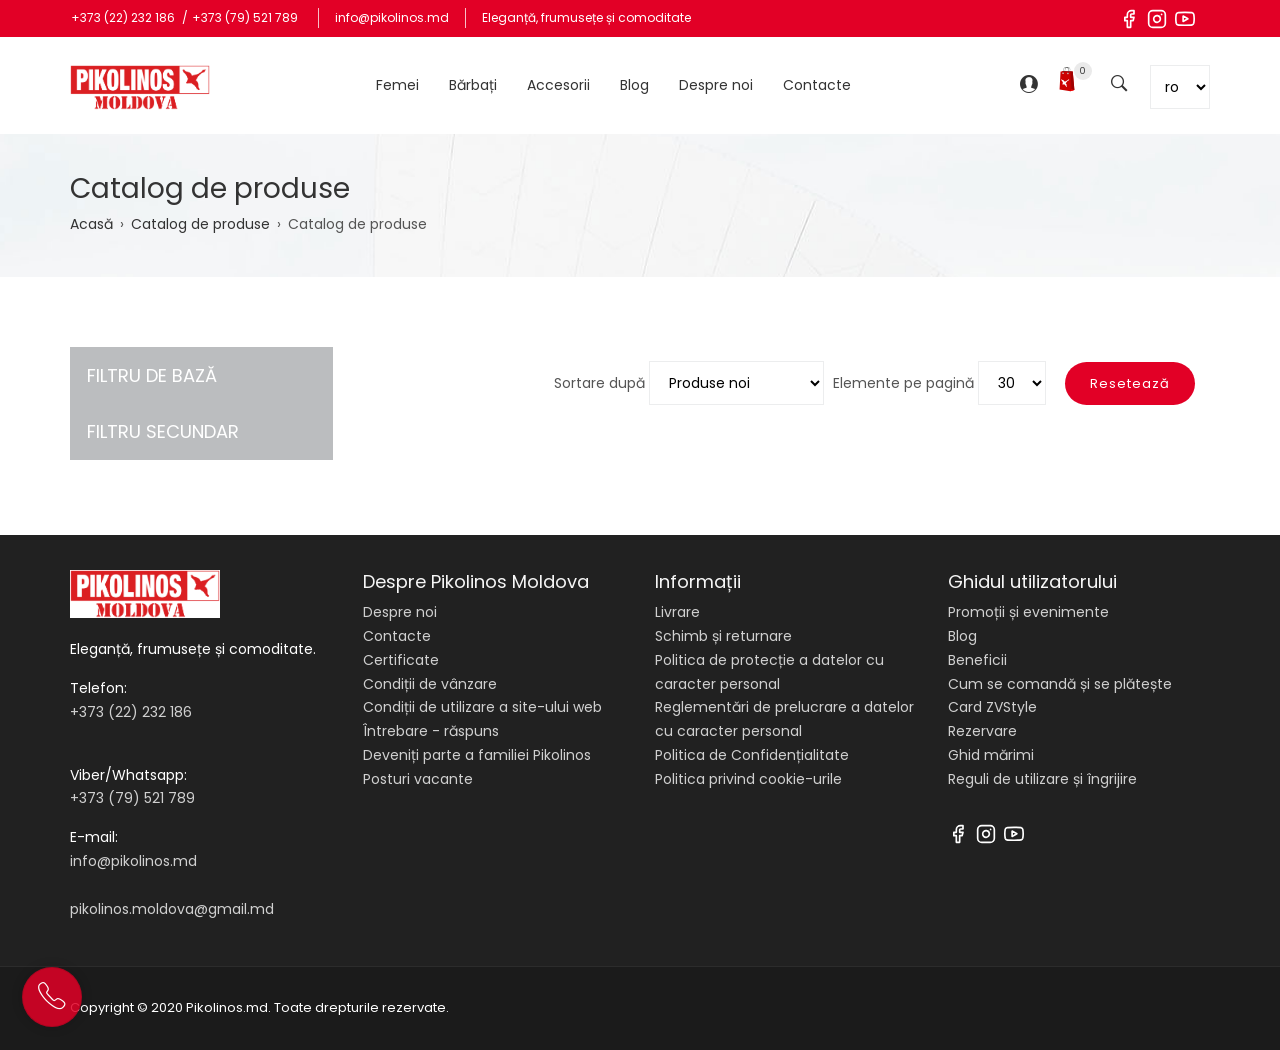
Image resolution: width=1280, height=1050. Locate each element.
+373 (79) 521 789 (245, 17)
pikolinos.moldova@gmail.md (172, 909)
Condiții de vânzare (430, 684)
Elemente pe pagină (903, 383)
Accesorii (558, 85)
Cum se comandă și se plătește (1060, 684)
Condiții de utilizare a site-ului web (482, 707)
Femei (397, 85)
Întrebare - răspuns (431, 731)
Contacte (817, 85)
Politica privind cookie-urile (748, 779)
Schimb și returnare (723, 636)
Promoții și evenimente (1028, 612)
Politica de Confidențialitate (752, 755)
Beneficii (977, 660)
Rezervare (982, 731)
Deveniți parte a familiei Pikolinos (477, 755)
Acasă (91, 224)
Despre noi (716, 85)
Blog (634, 85)
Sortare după (599, 383)
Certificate (401, 660)
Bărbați (473, 85)
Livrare (677, 612)
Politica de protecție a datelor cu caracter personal (769, 672)
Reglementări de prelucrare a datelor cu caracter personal (784, 719)
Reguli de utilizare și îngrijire (1042, 779)
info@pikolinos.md (392, 17)
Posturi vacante (418, 779)
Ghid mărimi (991, 755)
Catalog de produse (200, 224)
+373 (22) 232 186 (124, 17)
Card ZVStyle (992, 707)
